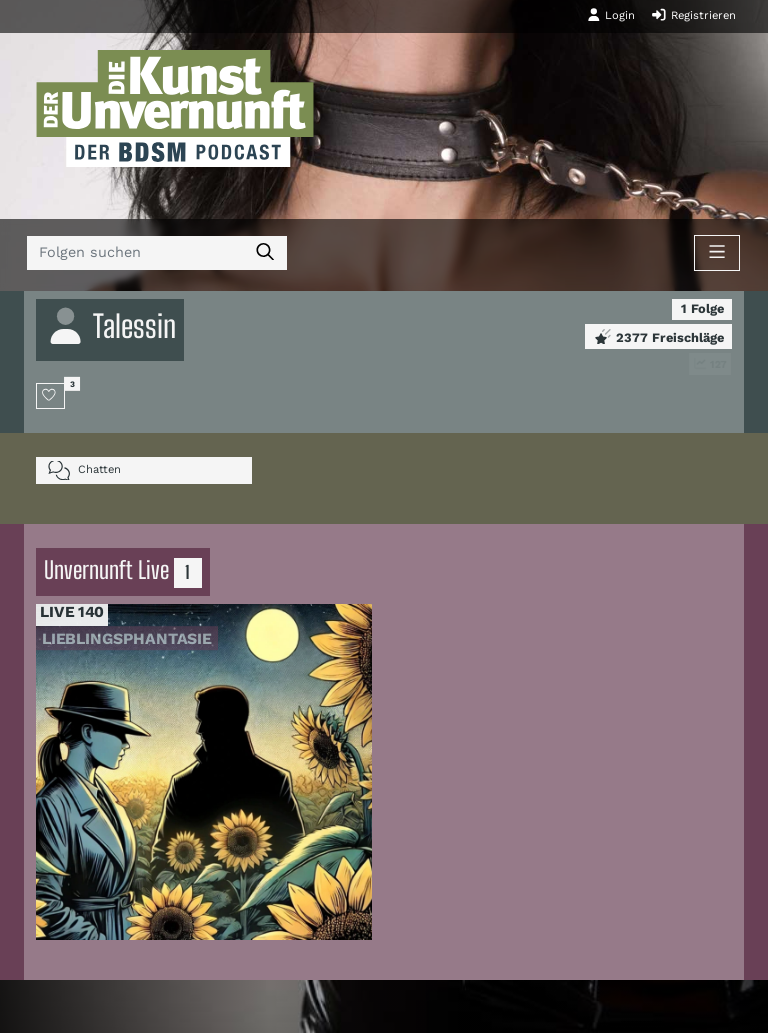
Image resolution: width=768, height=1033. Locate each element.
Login (611, 15)
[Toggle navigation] (717, 253)
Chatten (84, 470)
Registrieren (693, 15)
